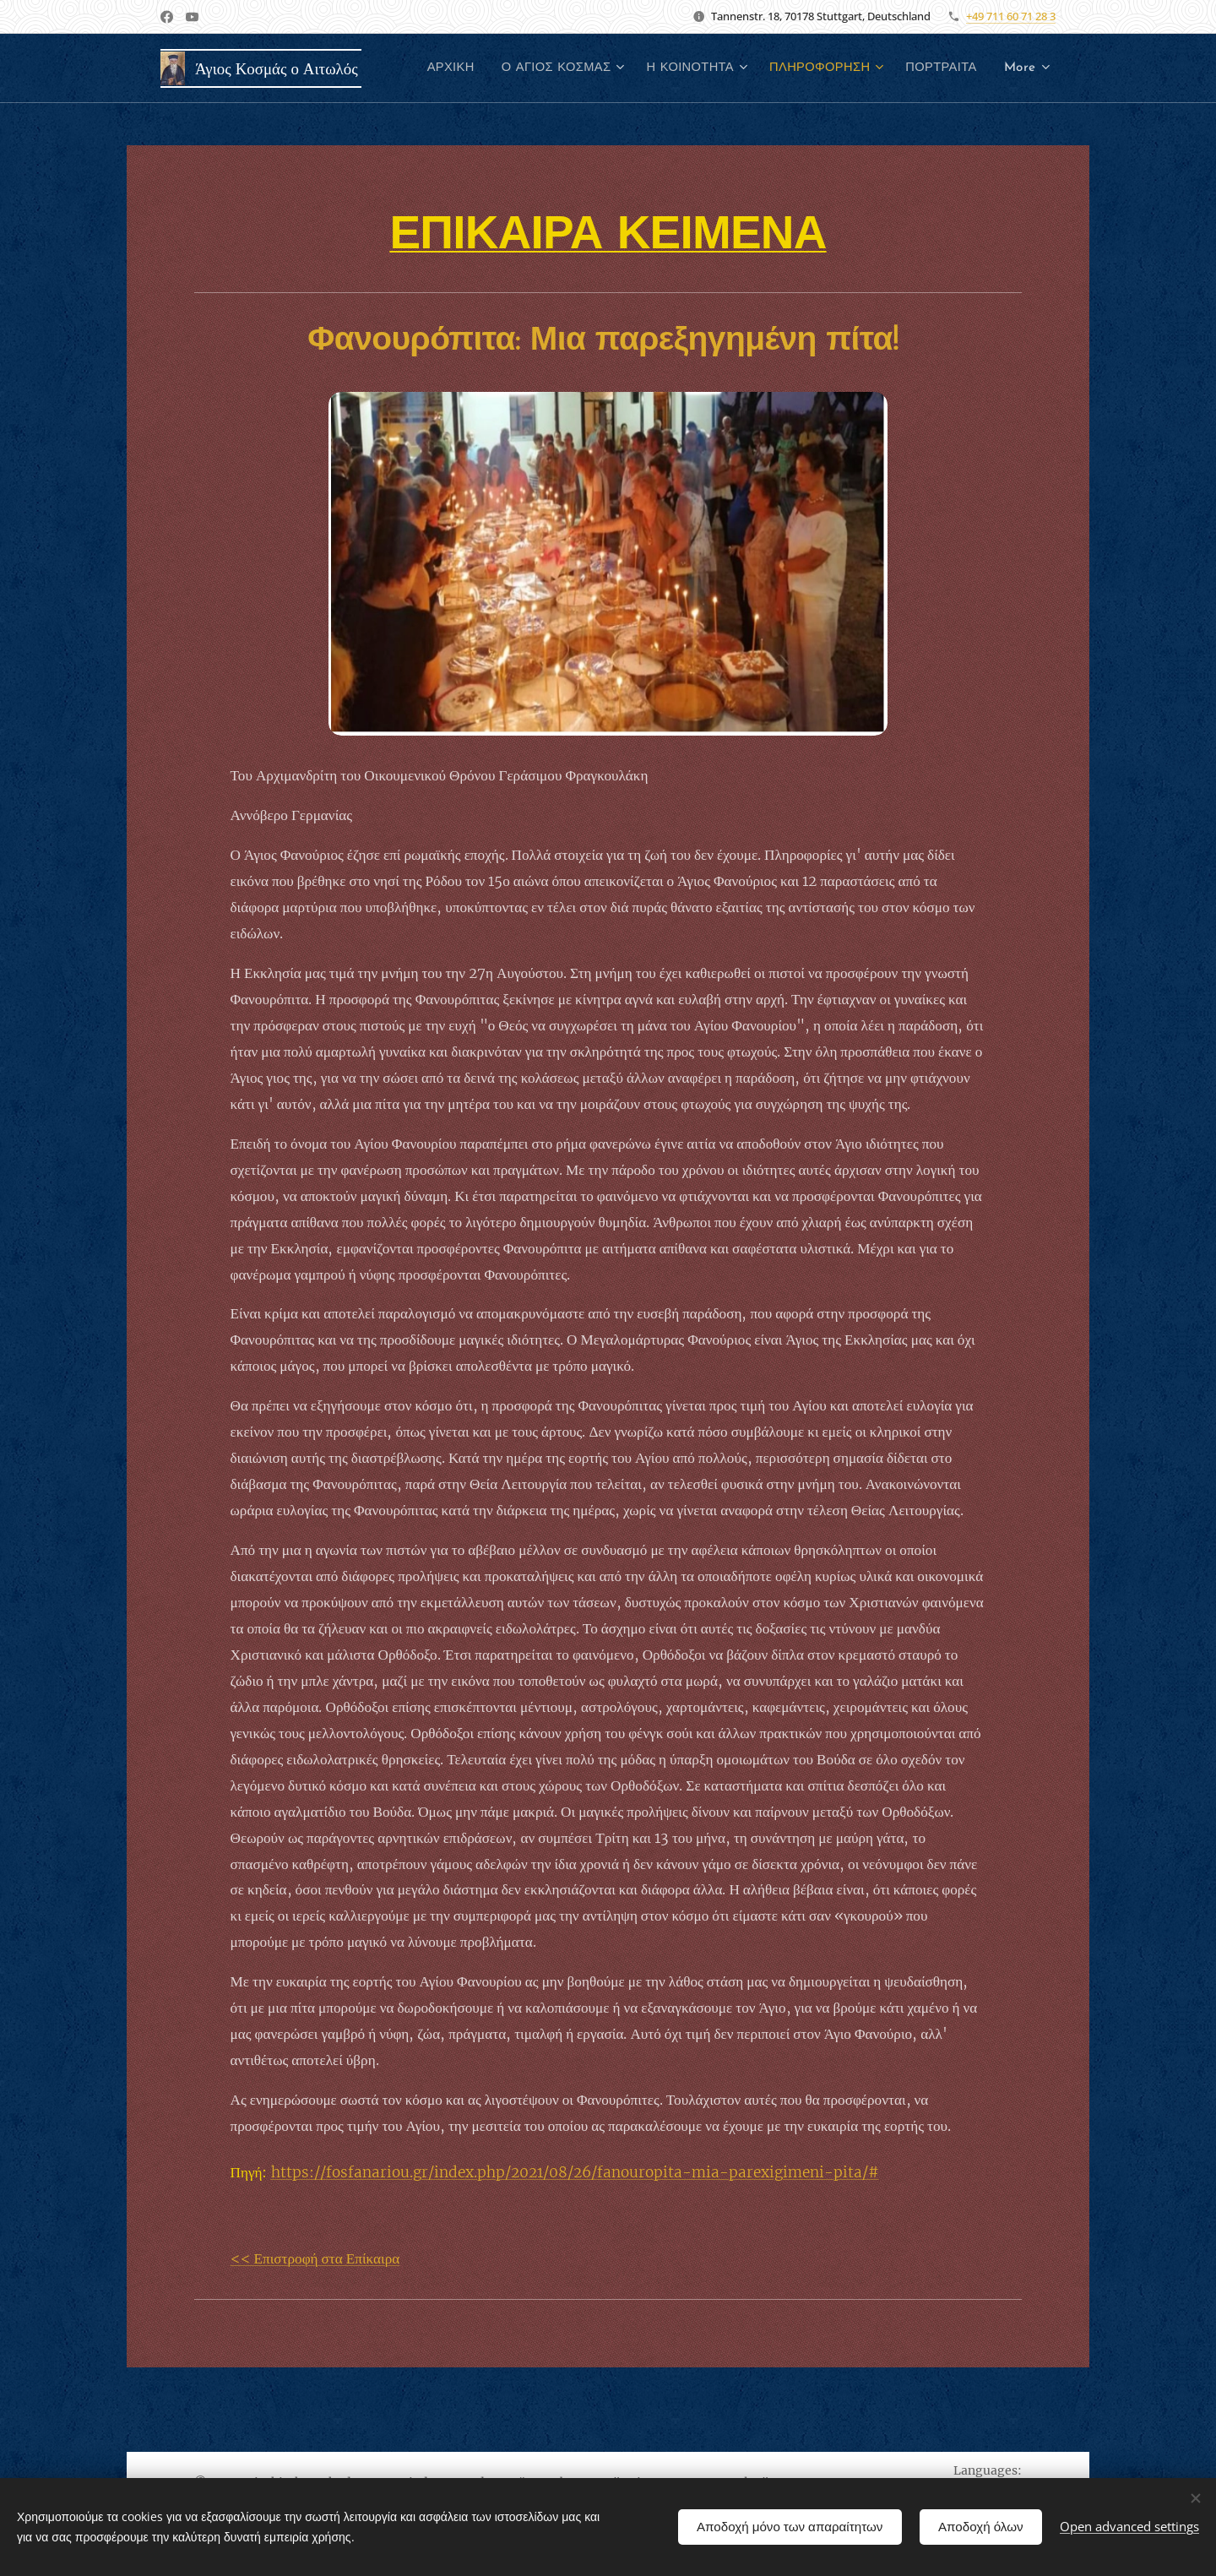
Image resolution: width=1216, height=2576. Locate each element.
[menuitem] (534, 68)
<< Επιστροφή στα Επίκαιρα (315, 2258)
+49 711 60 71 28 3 (1011, 16)
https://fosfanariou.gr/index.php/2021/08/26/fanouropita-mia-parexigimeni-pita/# (575, 2172)
